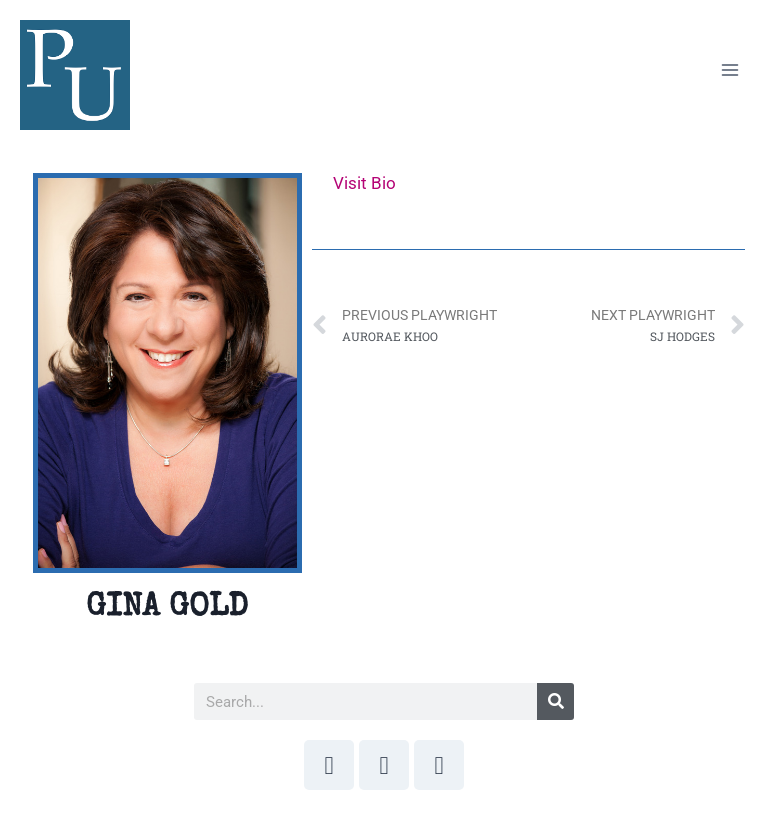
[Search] (555, 701)
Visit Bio (364, 183)
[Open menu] (729, 69)
